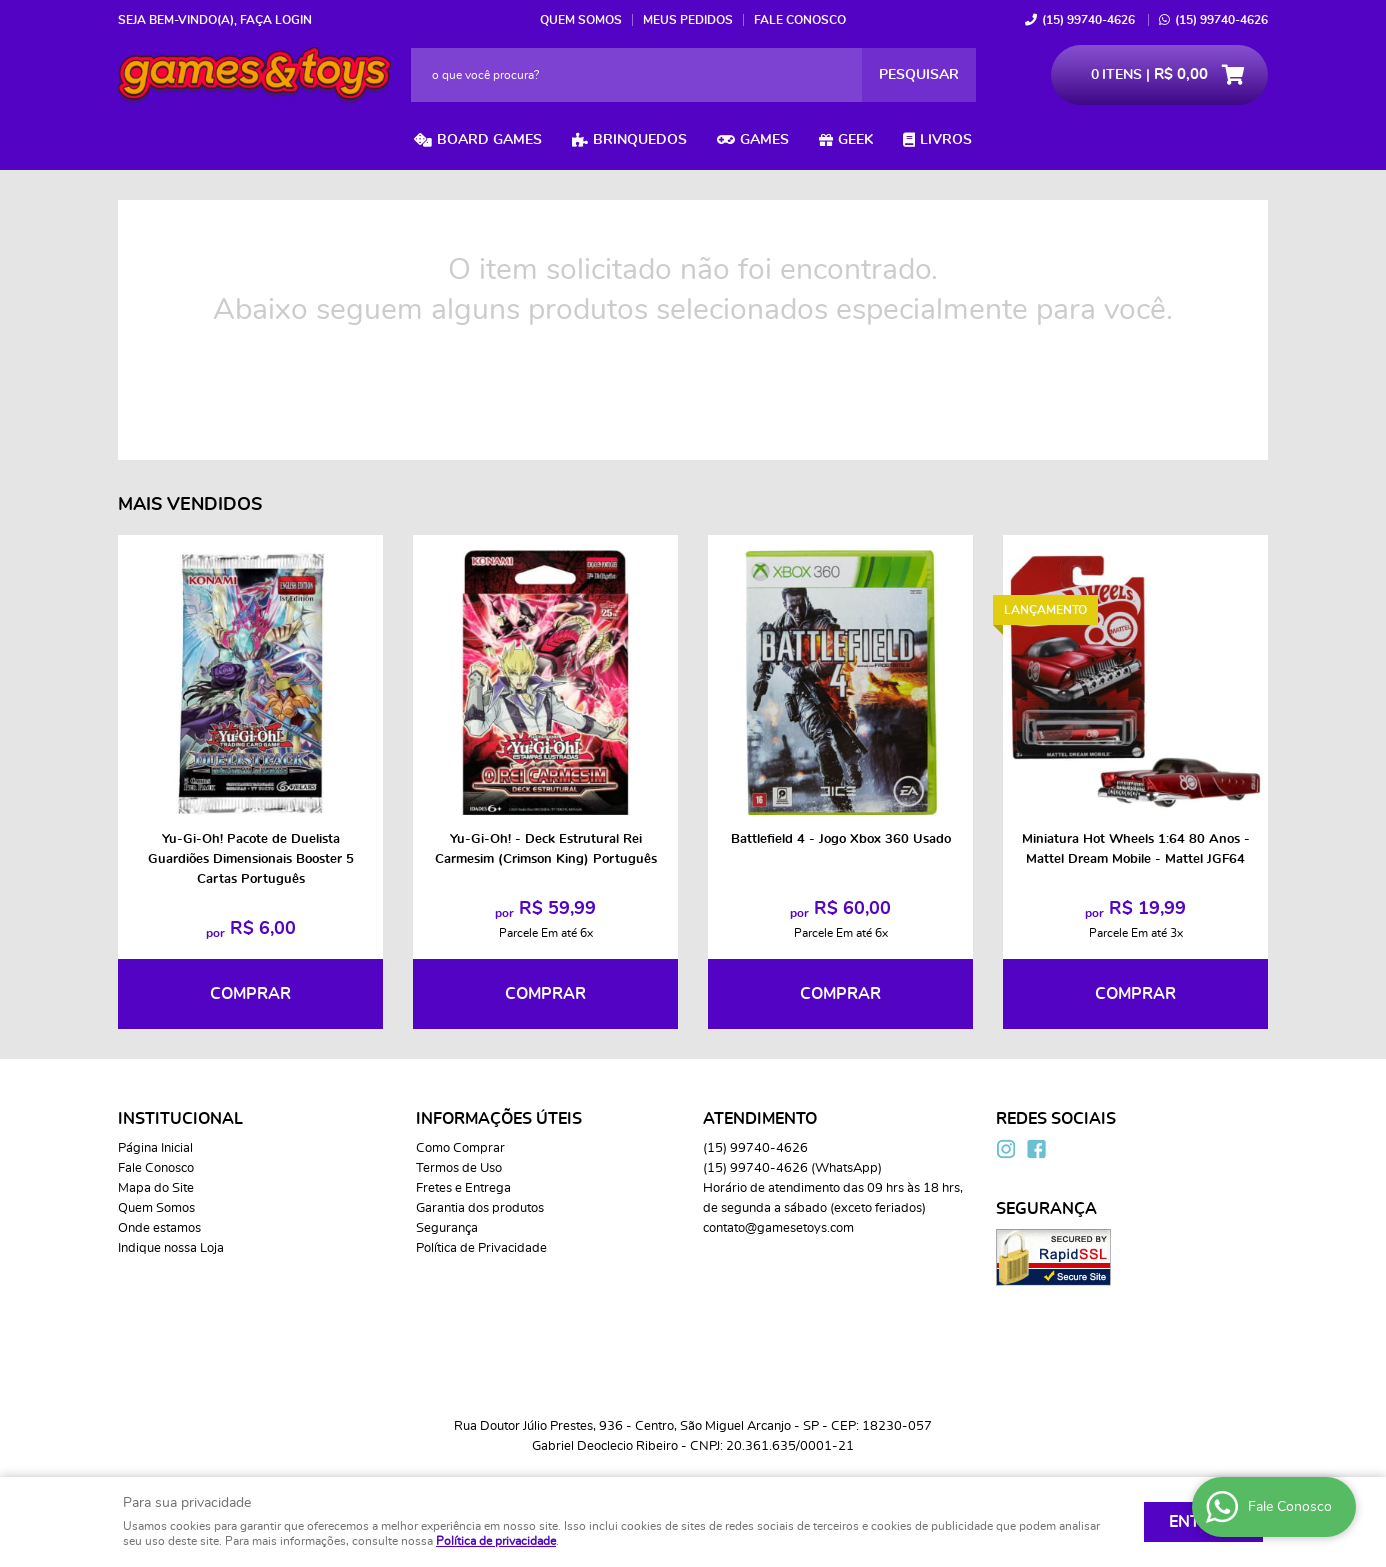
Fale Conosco (800, 20)
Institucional (180, 1119)
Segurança (447, 1228)
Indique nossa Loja (171, 1248)
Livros (946, 140)
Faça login (276, 20)
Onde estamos (159, 1228)
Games (764, 140)
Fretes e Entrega (463, 1188)
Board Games (489, 140)
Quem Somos (581, 20)
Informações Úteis (499, 1119)
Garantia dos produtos (480, 1208)
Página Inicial (155, 1148)
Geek (855, 140)
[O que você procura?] (919, 75)
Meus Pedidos (688, 20)
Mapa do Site (156, 1188)
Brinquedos (640, 140)
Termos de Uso (459, 1168)
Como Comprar (460, 1148)
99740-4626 (1088, 20)
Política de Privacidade (481, 1248)
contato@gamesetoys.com (778, 1228)
